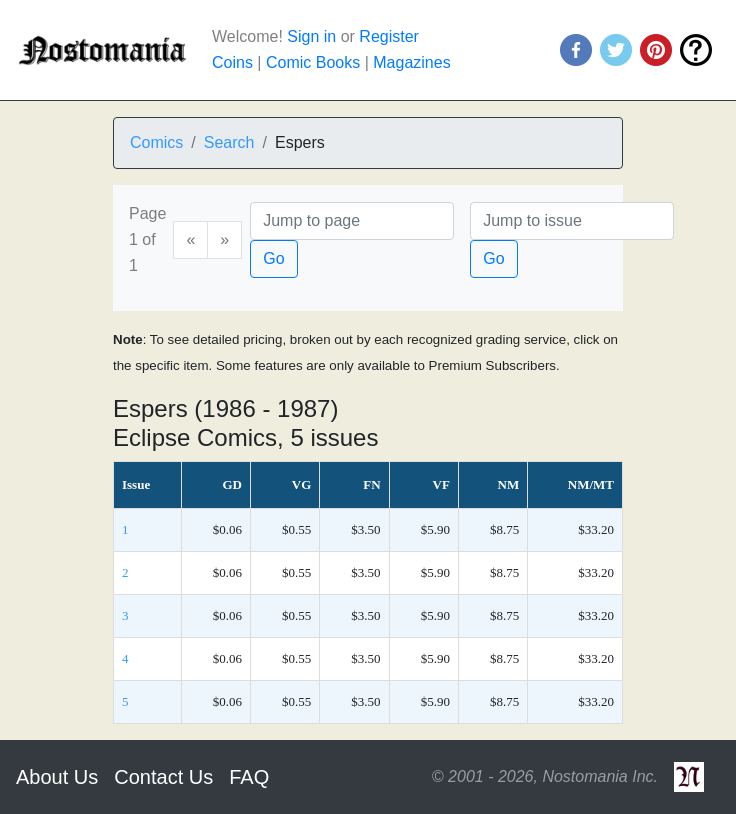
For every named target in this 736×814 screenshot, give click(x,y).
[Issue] (572, 221)
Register (389, 36)
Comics (156, 142)
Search (229, 142)
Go (273, 258)
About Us (57, 777)
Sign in (311, 36)
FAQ (249, 777)
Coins (232, 62)
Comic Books (313, 62)
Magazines (411, 62)
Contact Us (163, 777)
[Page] (352, 221)
